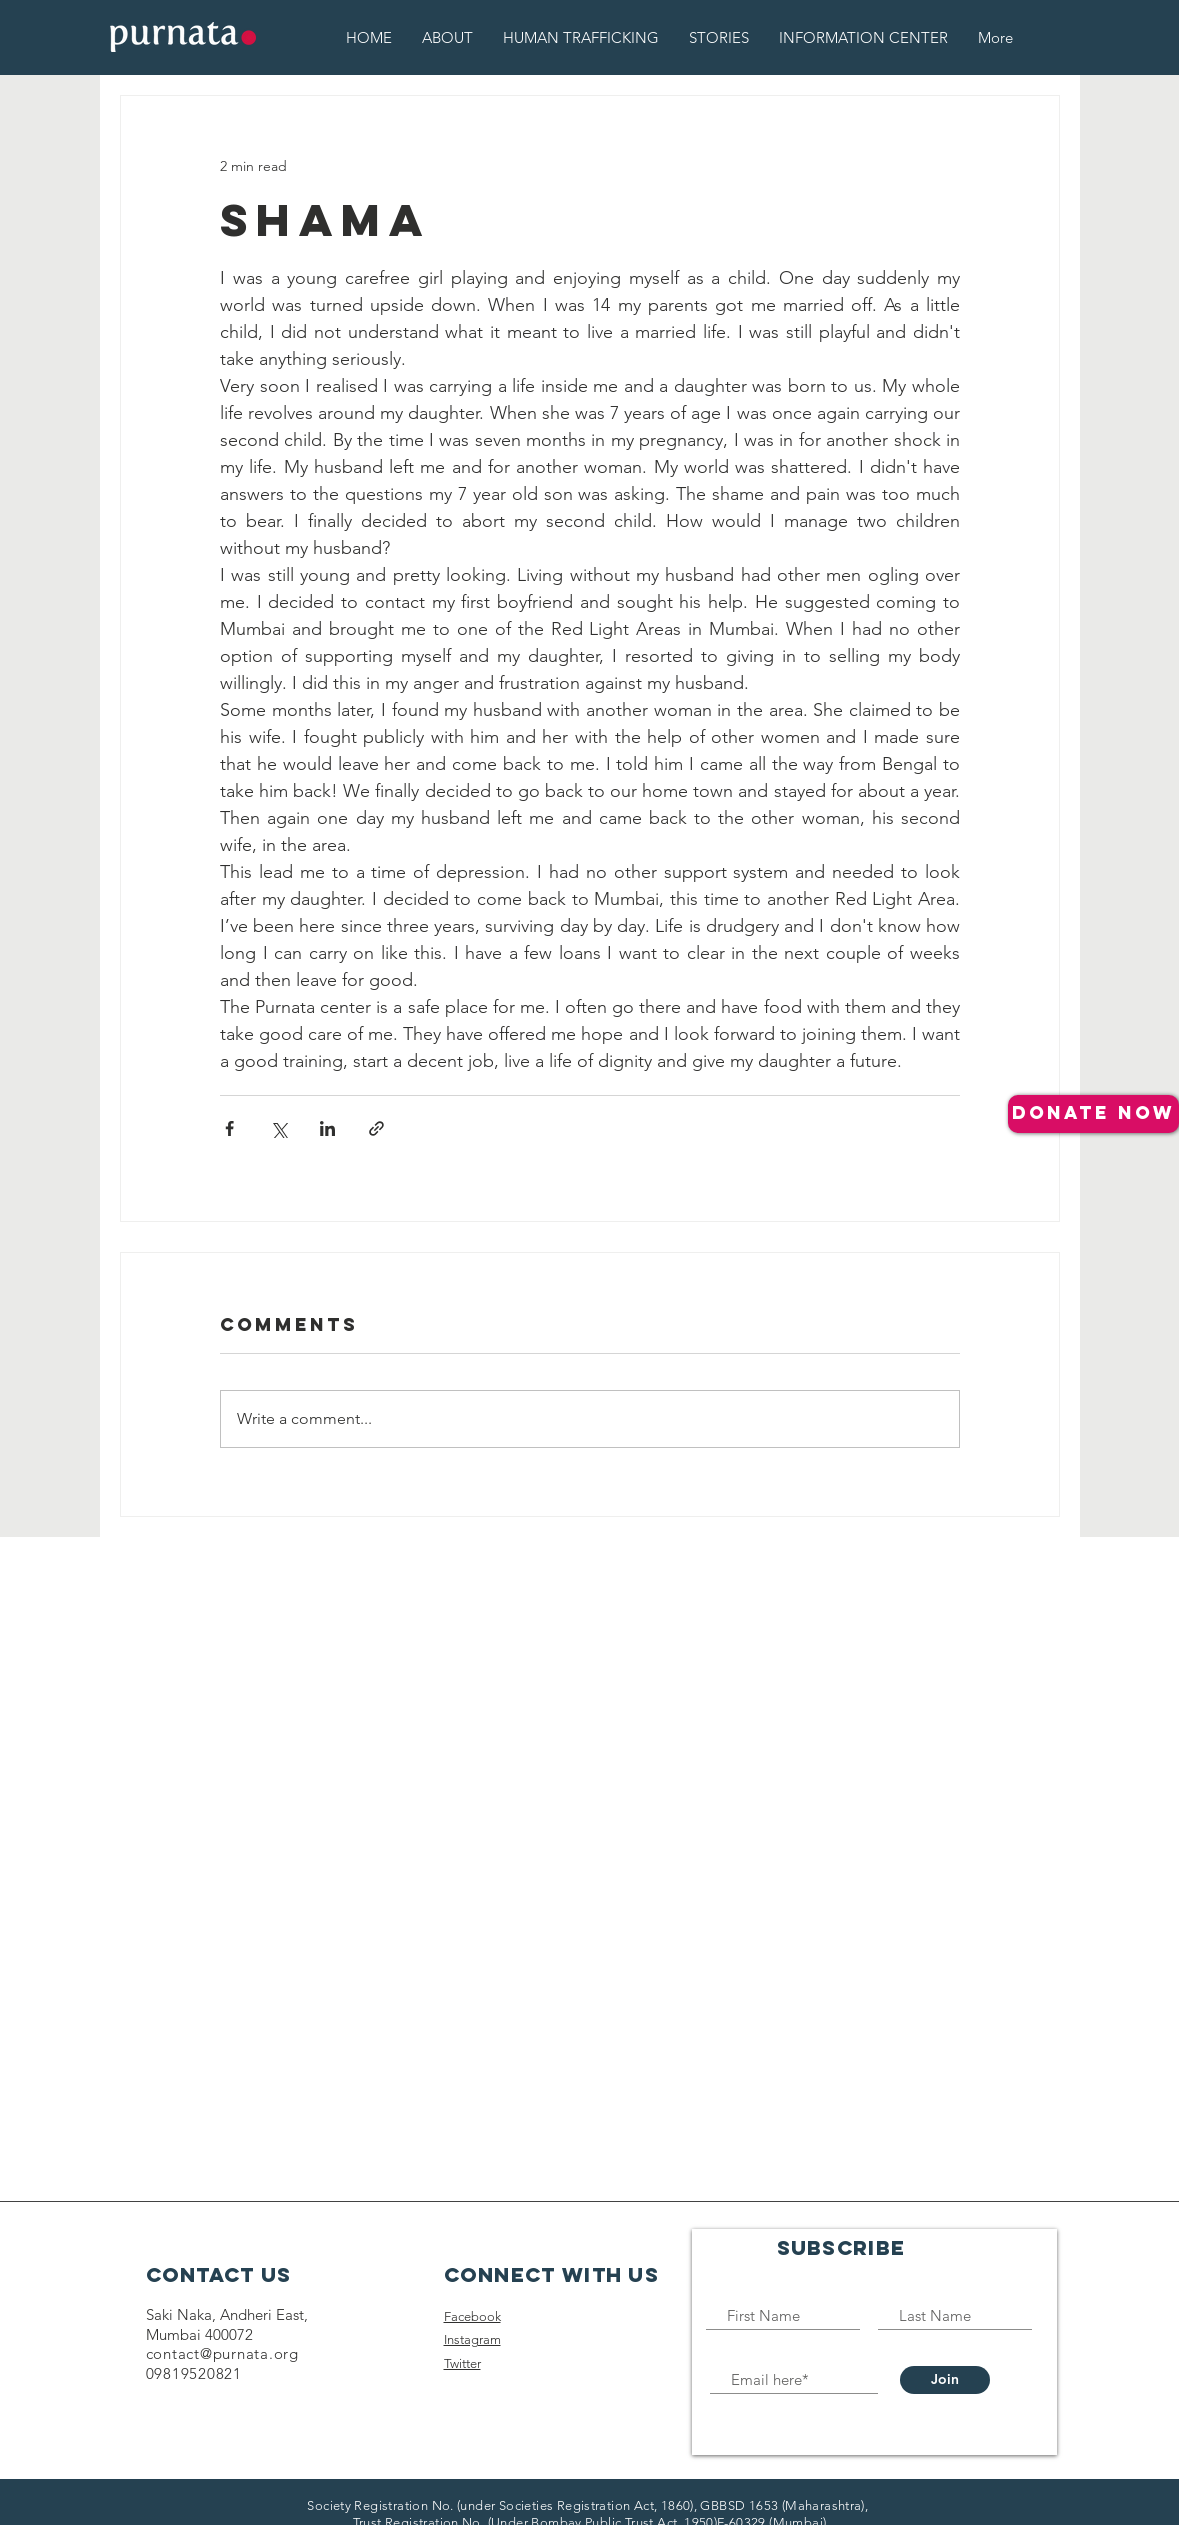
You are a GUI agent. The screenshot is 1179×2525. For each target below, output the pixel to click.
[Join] (945, 2380)
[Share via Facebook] (229, 1128)
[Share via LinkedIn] (327, 1128)
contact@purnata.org (222, 2353)
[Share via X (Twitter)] (278, 1128)
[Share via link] (376, 1128)
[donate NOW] (1093, 1114)
